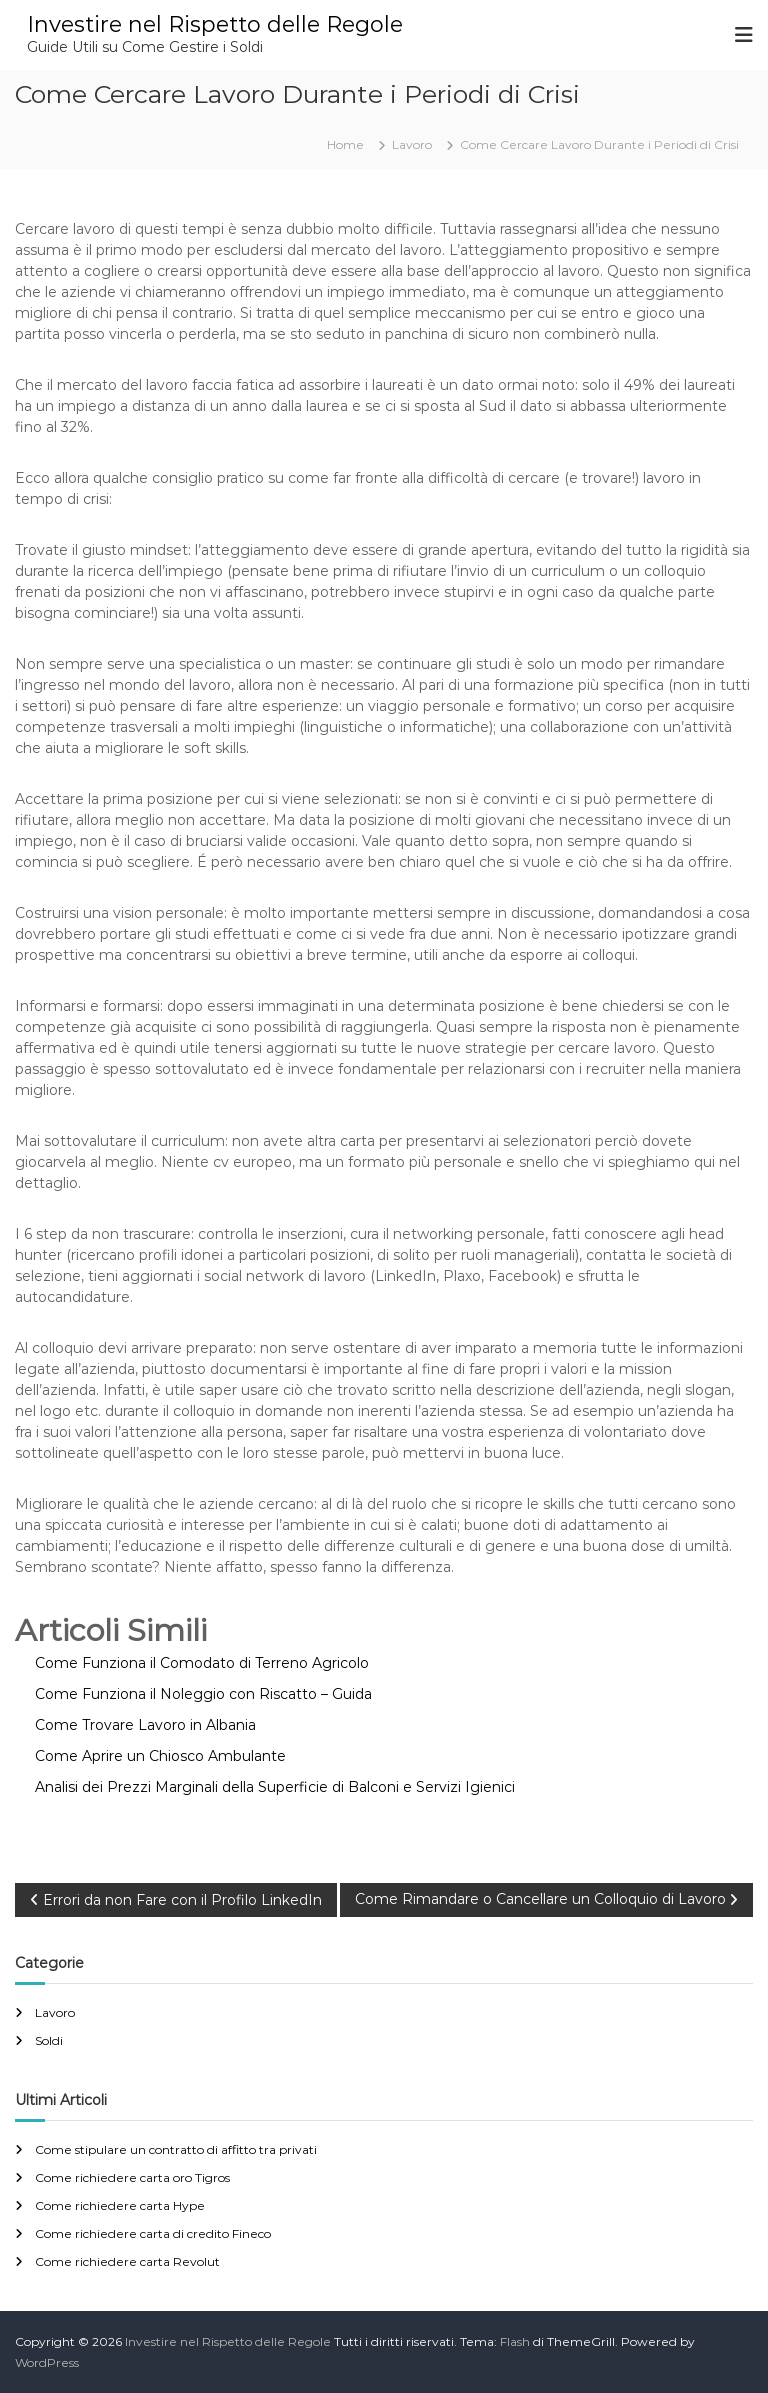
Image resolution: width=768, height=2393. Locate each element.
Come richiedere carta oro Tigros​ (132, 2177)
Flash (515, 2341)
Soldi (49, 2040)
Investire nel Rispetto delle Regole (215, 24)
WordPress (47, 2362)
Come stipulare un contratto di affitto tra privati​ (176, 2149)
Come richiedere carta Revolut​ (127, 2261)
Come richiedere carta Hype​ (120, 2205)
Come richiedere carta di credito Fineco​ (153, 2233)
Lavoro (412, 144)
